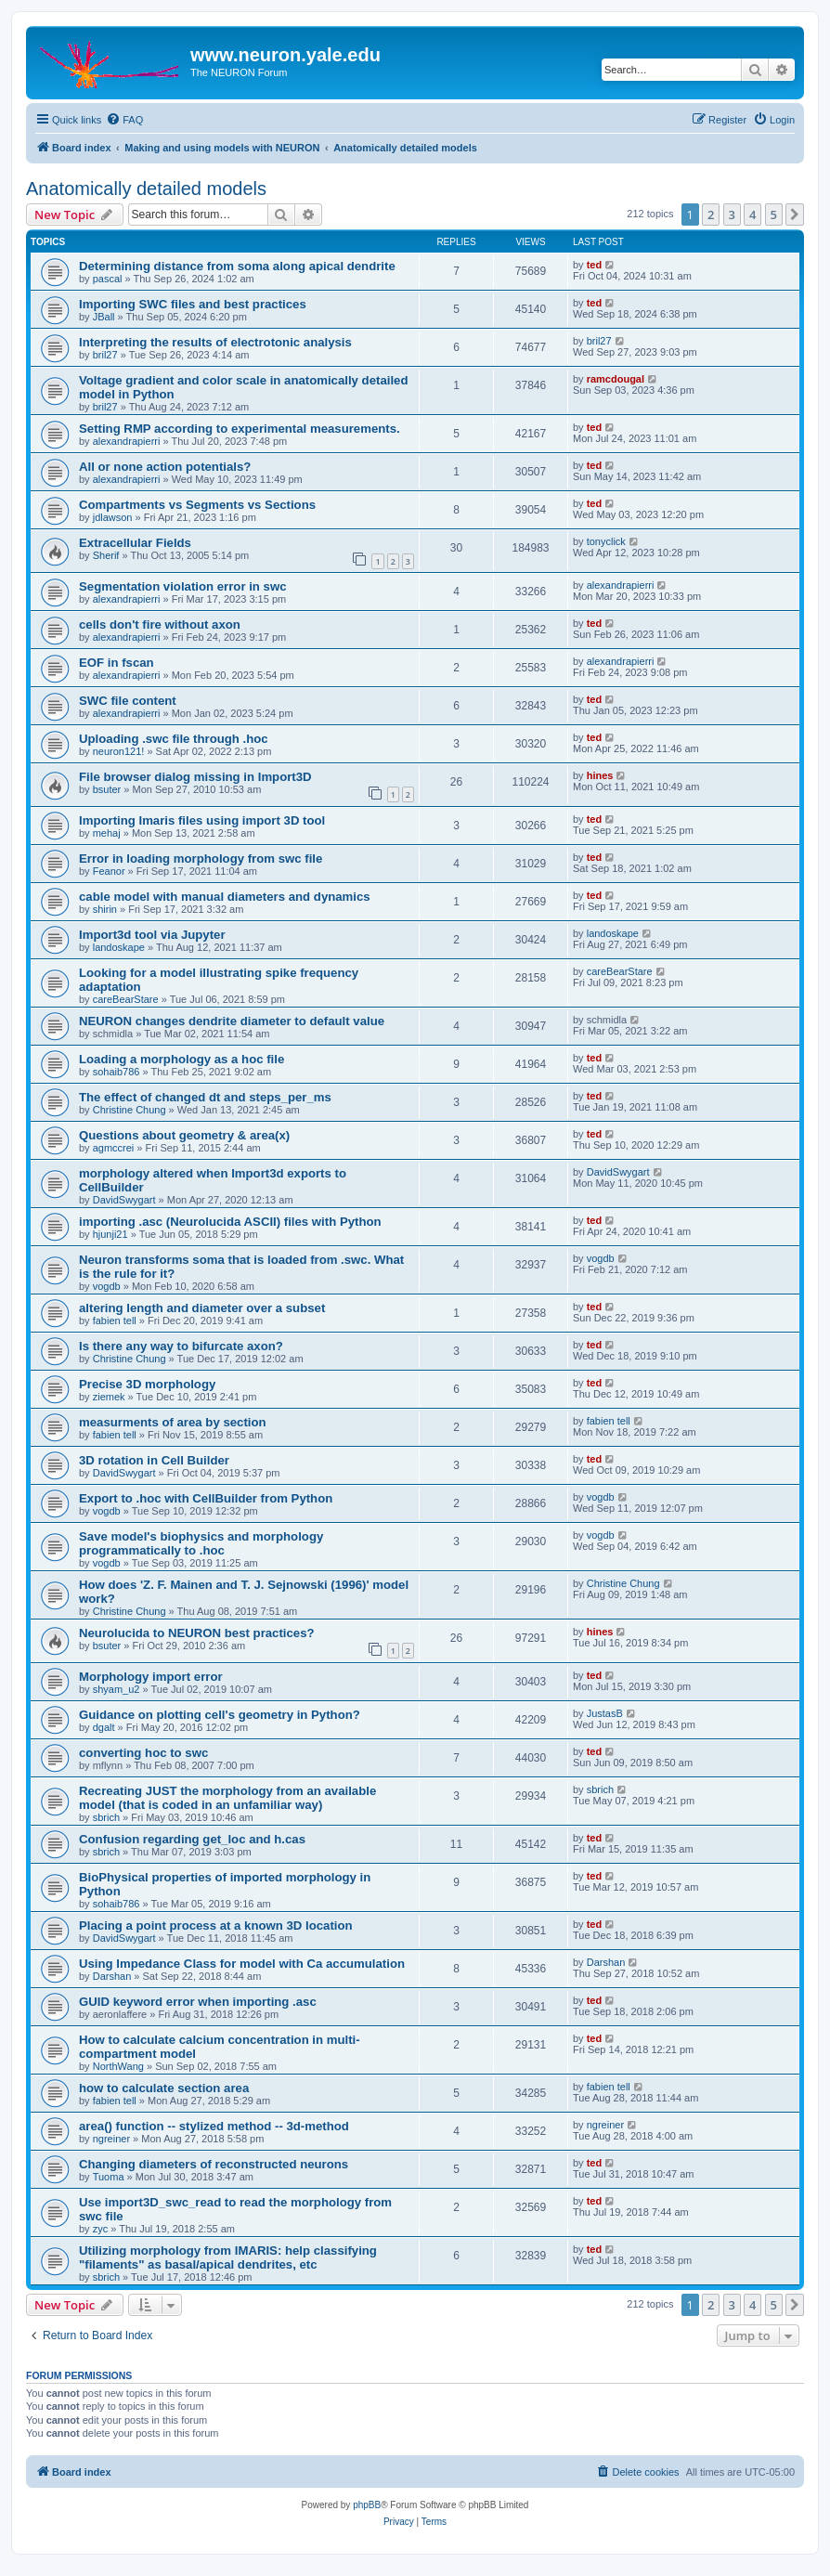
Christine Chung (129, 1109)
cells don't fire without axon (159, 624)
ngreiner (111, 2138)
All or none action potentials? (165, 467)
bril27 (105, 354)
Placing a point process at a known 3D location (216, 1925)
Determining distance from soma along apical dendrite (237, 266)
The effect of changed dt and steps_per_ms (205, 1097)
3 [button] (732, 214)
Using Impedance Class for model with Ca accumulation (242, 1964)
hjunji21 (110, 1234)
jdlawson (113, 517)
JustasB (605, 1713)
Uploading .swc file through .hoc (173, 739)
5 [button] (774, 214)
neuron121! (119, 751)
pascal (108, 278)
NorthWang (118, 2066)
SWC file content (127, 701)
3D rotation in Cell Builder (154, 1460)
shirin (105, 909)
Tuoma (108, 2176)
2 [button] (710, 214)
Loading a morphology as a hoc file (181, 1059)
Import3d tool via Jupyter (152, 935)
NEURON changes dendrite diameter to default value (231, 1021)
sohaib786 (116, 1071)
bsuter (107, 789)
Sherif (106, 555)
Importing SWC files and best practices (192, 304)
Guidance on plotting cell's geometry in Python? (219, 1715)
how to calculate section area (164, 2088)
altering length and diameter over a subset (202, 1308)
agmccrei (114, 1147)
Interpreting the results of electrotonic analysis (215, 342)
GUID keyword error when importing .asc (198, 2002)
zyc (101, 2228)
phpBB (367, 2505)
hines (600, 775)
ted (595, 264)
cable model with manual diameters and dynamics (224, 897)
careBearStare (126, 999)
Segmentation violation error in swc (183, 586)
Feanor (109, 871)
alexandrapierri (127, 441)
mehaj (107, 833)
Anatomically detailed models (146, 188)
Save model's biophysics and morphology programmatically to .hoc (201, 1543)
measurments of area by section (172, 1422)
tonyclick (606, 541)
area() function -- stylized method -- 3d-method (214, 2126)
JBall (104, 316)
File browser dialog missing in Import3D (195, 777)
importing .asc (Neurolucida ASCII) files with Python (230, 1222)
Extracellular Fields (135, 543)
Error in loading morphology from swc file (200, 858)
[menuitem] (124, 120)
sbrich (106, 1817)
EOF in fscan (116, 663)
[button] (794, 214)
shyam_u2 (116, 1689)
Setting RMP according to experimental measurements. (239, 429)
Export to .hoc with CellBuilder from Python (205, 1498)
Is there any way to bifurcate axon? (181, 1346)
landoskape (119, 947)
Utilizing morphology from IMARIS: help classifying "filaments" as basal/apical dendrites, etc (228, 2257)
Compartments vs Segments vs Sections (197, 505)
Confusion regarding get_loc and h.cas (192, 1839)
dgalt (104, 1727)
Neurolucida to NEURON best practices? (197, 1633)
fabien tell (114, 1320)
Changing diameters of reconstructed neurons (213, 2164)
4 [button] (752, 214)
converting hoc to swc (143, 1753)
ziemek (109, 1396)
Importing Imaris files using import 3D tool (202, 820)
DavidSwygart (124, 1199)
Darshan (112, 1976)
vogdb (107, 1286)
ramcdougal (615, 378)
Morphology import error (151, 1677)
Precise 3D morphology (147, 1384)
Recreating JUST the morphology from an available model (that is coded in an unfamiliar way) (227, 1798)
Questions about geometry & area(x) (184, 1135)
